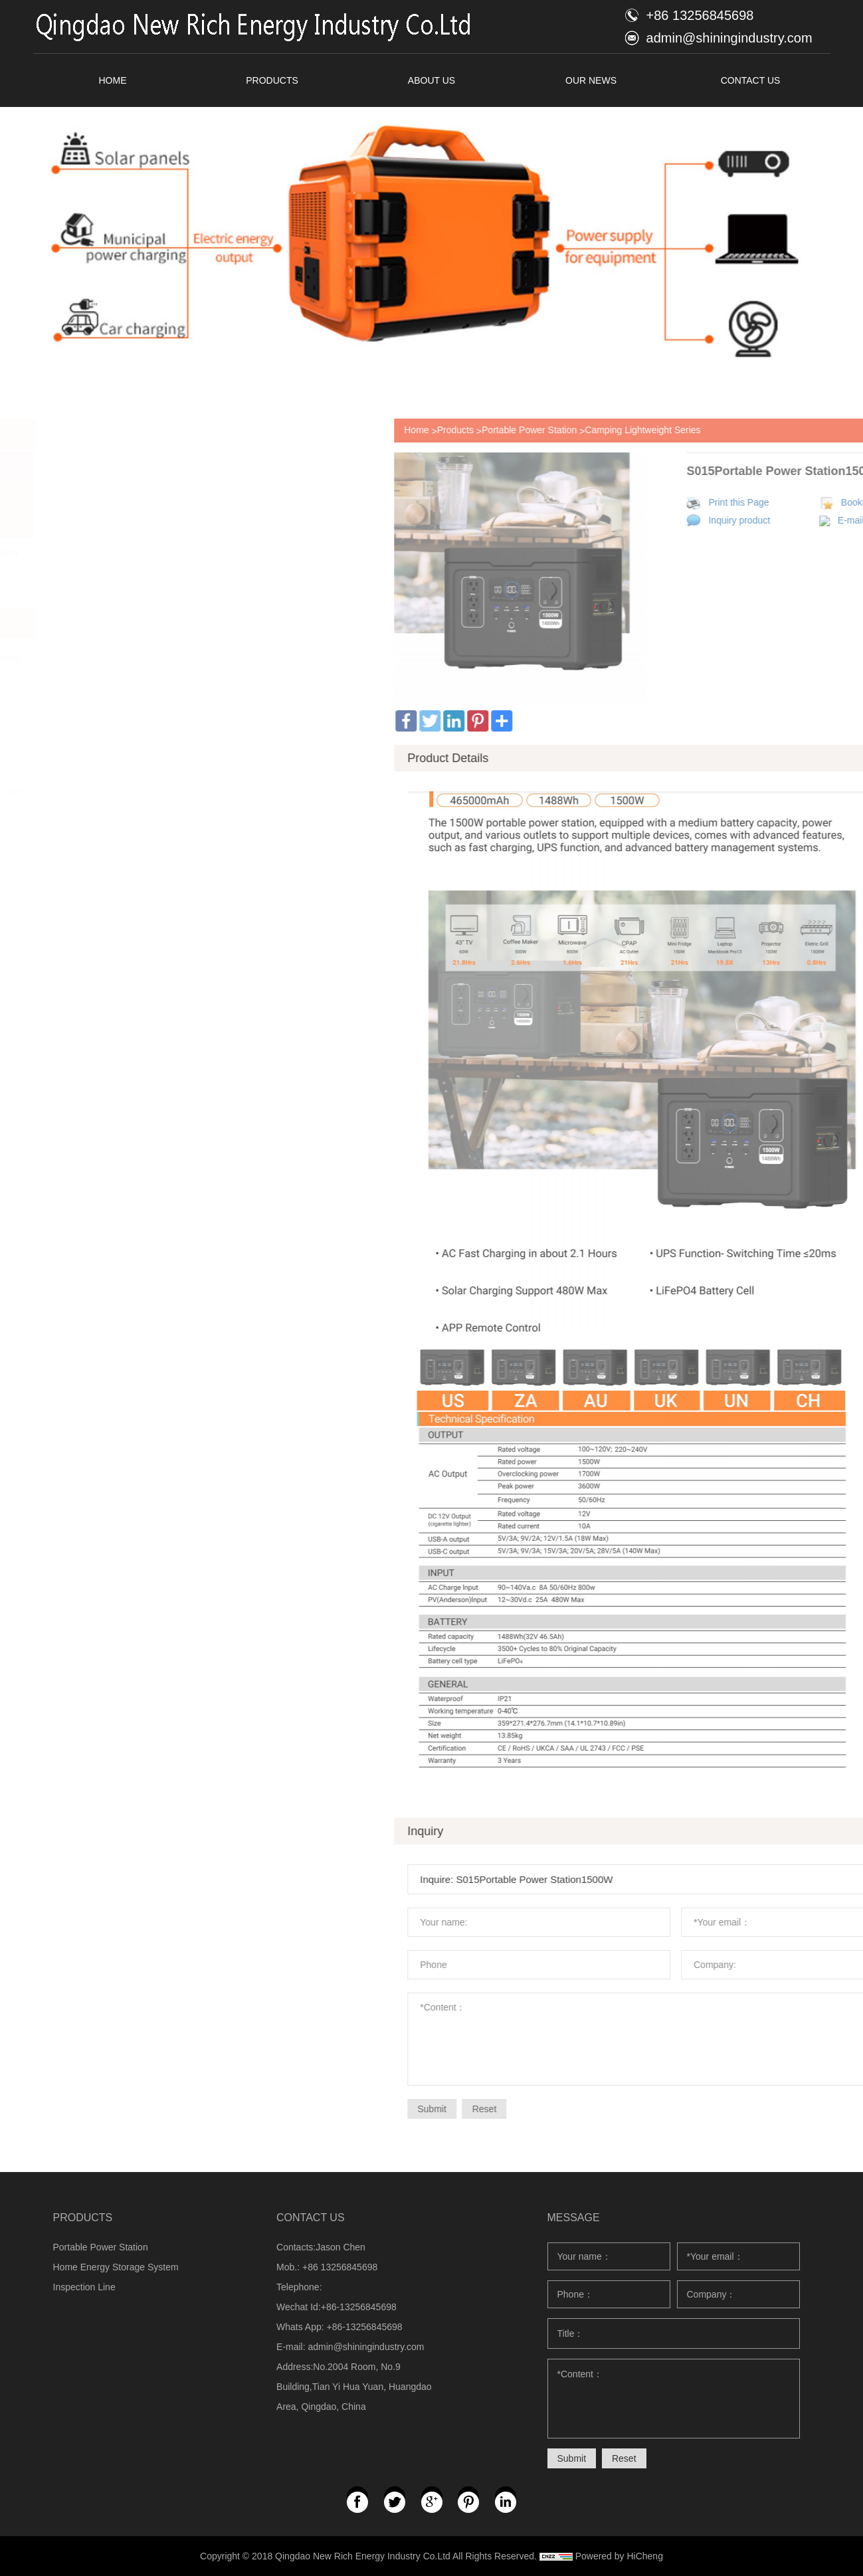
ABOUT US (431, 80)
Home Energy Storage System (116, 2267)
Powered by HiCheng (619, 2556)
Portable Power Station (749, 430)
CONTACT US (751, 80)
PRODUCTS (272, 80)
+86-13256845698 (365, 2327)
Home (636, 430)
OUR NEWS (591, 80)
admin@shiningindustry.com (729, 38)
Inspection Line (84, 2287)
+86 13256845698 (700, 15)
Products (674, 430)
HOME (113, 80)
